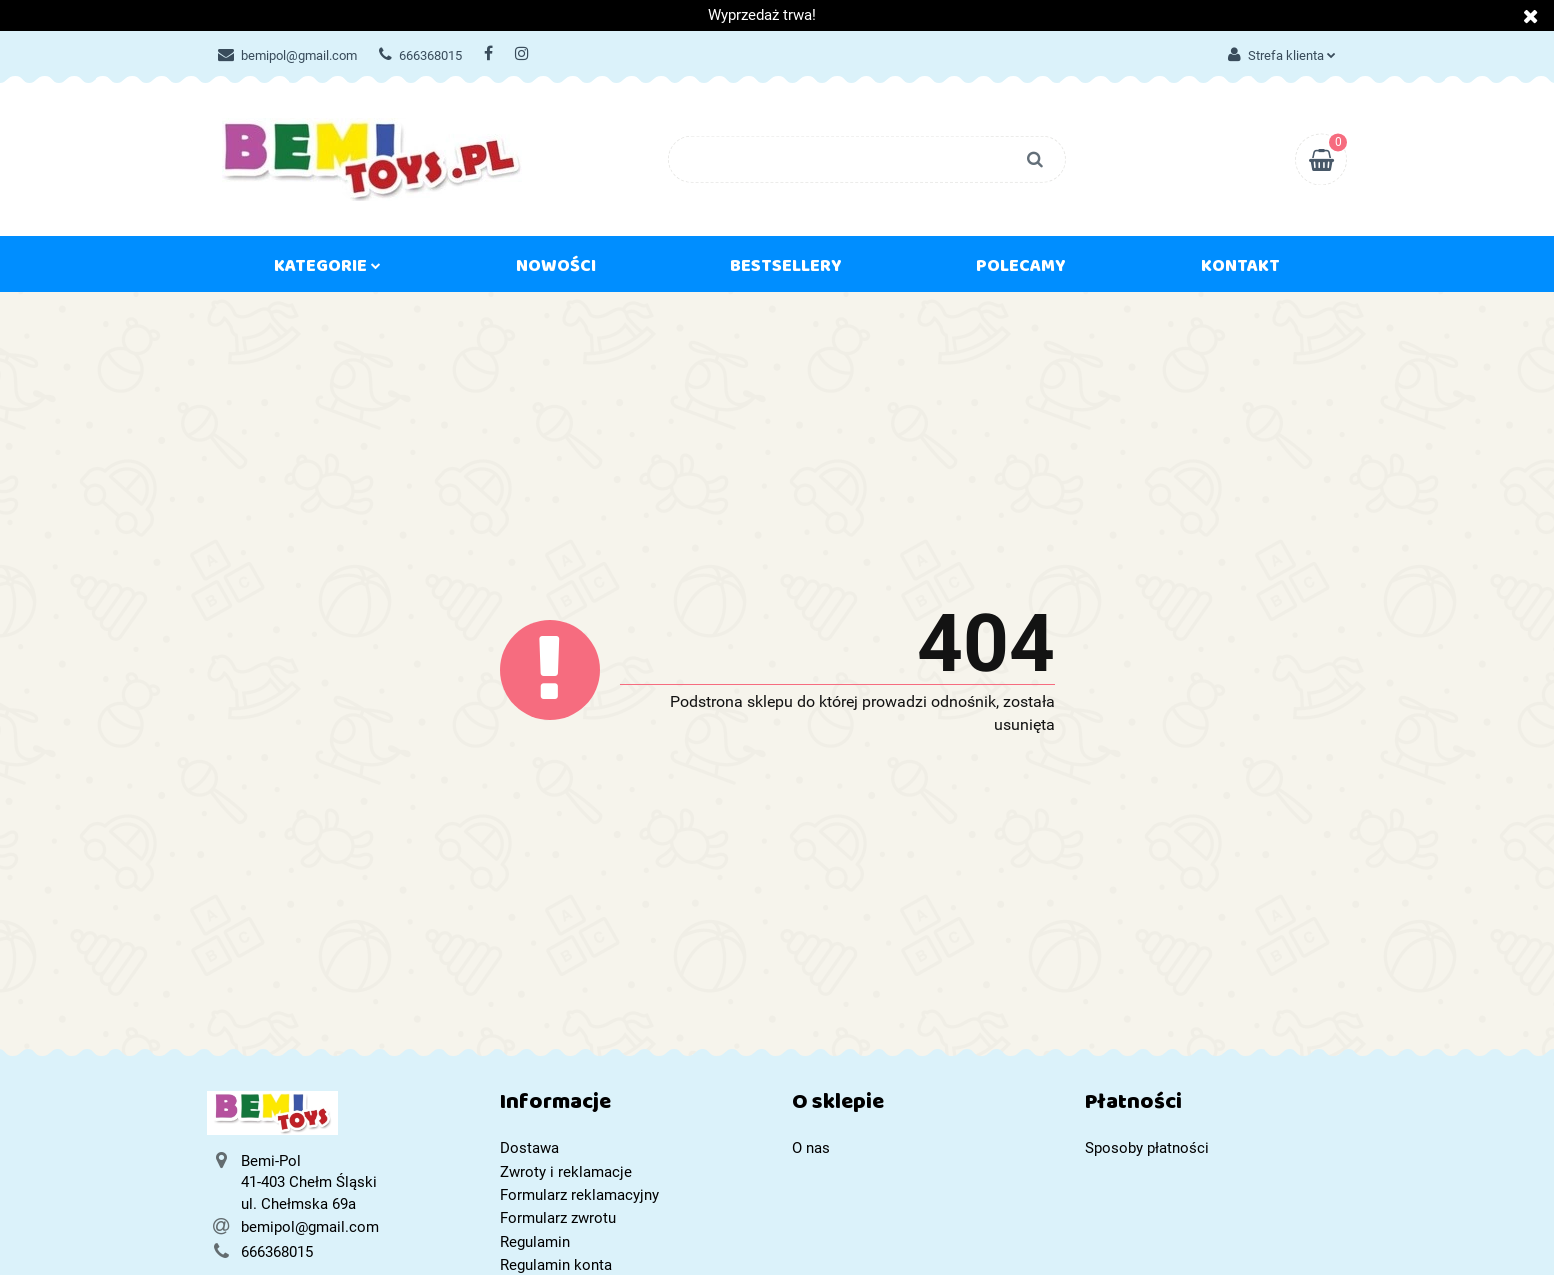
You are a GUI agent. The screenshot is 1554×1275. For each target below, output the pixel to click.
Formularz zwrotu (558, 1218)
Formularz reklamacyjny (579, 1195)
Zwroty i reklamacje (566, 1172)
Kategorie (327, 270)
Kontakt (1240, 270)
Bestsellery (786, 270)
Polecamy (1021, 270)
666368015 (420, 55)
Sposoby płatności (1147, 1148)
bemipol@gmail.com (287, 55)
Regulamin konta (556, 1265)
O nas (811, 1148)
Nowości (556, 270)
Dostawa (529, 1148)
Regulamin (535, 1242)
